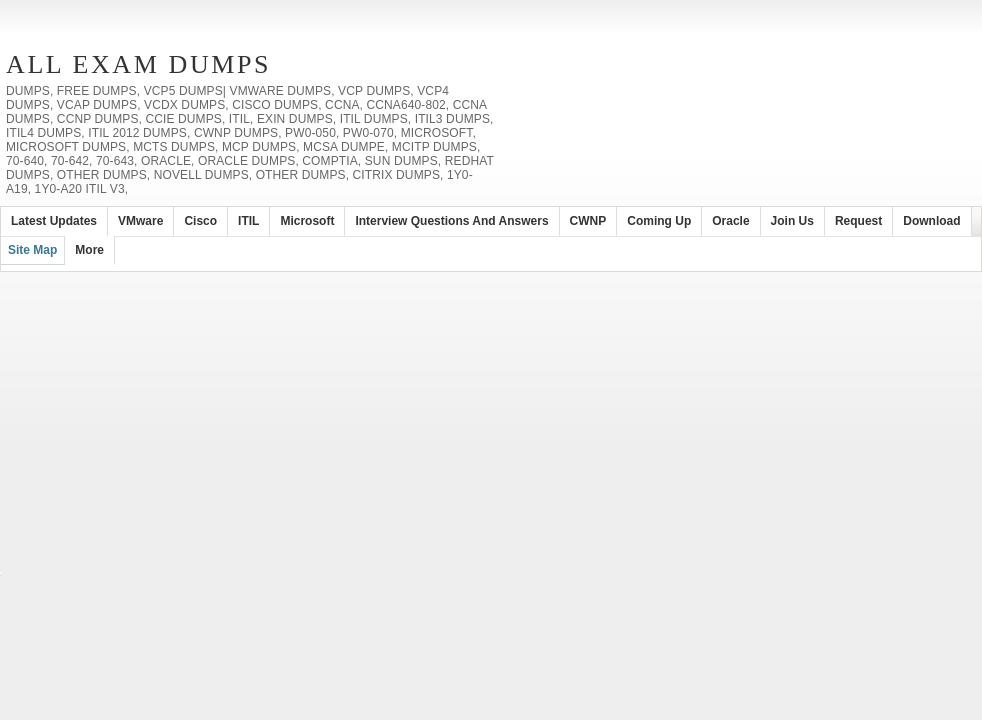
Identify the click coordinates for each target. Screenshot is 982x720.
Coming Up (659, 221)
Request (858, 221)
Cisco (200, 221)
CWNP (588, 221)
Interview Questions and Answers (451, 221)
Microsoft (307, 221)
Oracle (730, 221)
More (89, 250)
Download (931, 221)
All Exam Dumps (138, 64)
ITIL (248, 221)
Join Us (792, 221)
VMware (140, 221)
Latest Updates (54, 221)
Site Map (32, 250)
